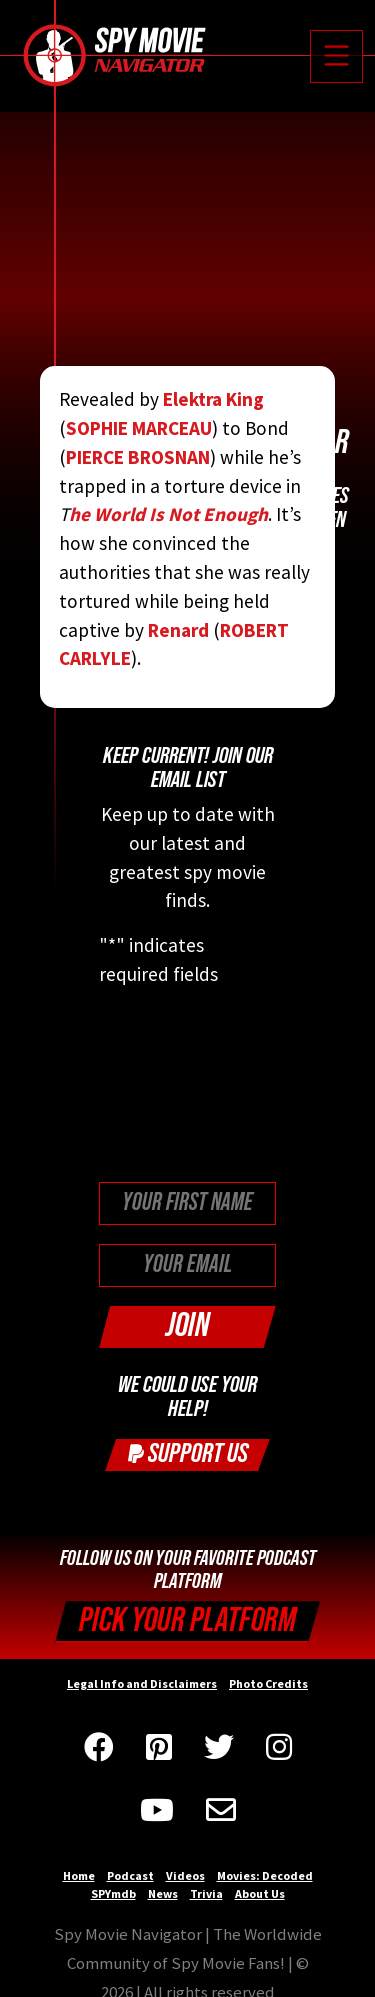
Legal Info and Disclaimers (142, 1683)
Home (79, 1875)
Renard (178, 630)
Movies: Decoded (265, 1875)
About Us (260, 1893)
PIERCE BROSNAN (138, 457)
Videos (185, 1875)
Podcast (130, 1875)
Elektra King (213, 399)
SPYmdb (113, 1893)
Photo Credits (268, 1683)
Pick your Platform (187, 1620)
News (163, 1893)
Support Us (188, 1453)
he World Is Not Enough (168, 514)
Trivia (206, 1893)
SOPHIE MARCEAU (139, 428)
